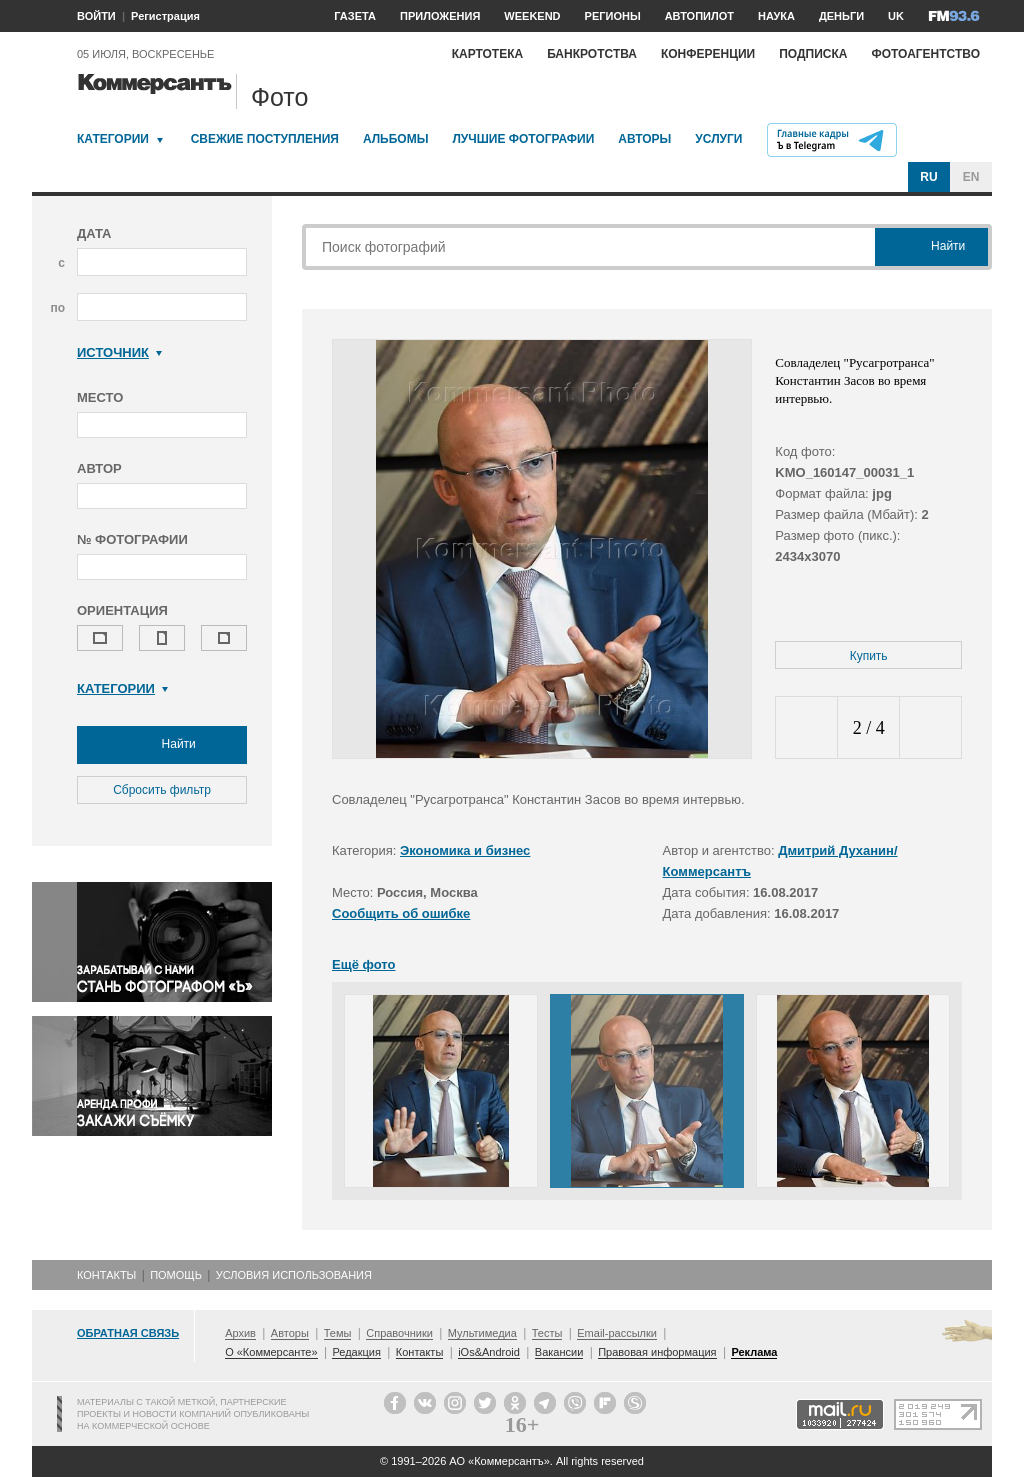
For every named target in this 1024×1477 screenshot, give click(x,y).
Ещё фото (363, 964)
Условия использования (294, 1275)
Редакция (356, 1352)
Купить (869, 656)
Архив (240, 1333)
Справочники (399, 1333)
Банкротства (592, 54)
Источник (119, 352)
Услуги (718, 139)
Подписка (813, 54)
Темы (338, 1333)
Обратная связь (128, 1333)
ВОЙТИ (96, 16)
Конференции (708, 54)
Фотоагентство (925, 54)
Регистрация (165, 16)
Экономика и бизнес (465, 850)
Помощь (176, 1275)
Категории (113, 139)
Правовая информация (657, 1352)
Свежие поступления (265, 139)
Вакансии (559, 1352)
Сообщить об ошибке (401, 913)
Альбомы (396, 139)
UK (896, 16)
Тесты (547, 1333)
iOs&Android (489, 1352)
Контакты (106, 1275)
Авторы (644, 139)
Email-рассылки (617, 1333)
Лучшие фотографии (523, 139)
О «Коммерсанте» (271, 1352)
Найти (162, 745)
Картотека (488, 54)
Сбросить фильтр (162, 790)
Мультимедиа (482, 1333)
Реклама (754, 1352)
